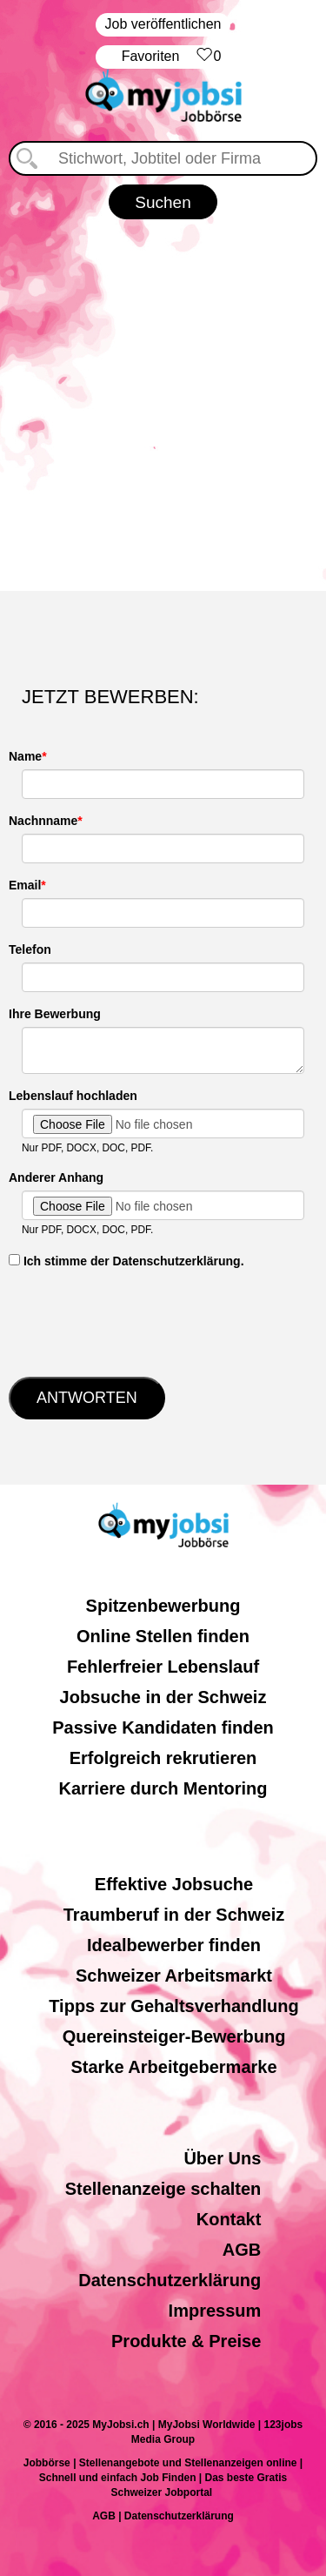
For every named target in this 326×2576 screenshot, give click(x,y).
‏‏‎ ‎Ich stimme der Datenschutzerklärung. (126, 1261)
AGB (242, 2249)
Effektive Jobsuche (174, 1884)
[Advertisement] (163, 401)
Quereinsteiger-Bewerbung (174, 2036)
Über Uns (222, 2158)
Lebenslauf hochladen (73, 1096)
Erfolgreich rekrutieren (163, 1758)
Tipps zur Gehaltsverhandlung (173, 2006)
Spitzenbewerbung (163, 1605)
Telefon (30, 949)
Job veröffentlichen (162, 24)
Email (25, 885)
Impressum (215, 2310)
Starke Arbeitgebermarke (173, 2066)
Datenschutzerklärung (169, 2280)
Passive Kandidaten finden (163, 1727)
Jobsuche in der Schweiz (163, 1697)
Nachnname (43, 821)
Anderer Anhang (56, 1177)
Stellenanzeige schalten (163, 2188)
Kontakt (228, 2219)
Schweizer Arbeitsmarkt (174, 1975)
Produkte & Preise (186, 2341)
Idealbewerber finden (174, 1945)
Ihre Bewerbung (55, 1014)
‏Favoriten (172, 57)
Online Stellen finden (163, 1636)
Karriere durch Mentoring (162, 1788)
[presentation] (141, 1321)
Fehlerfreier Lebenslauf (163, 1666)
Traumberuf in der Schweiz (174, 1914)
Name (25, 756)
